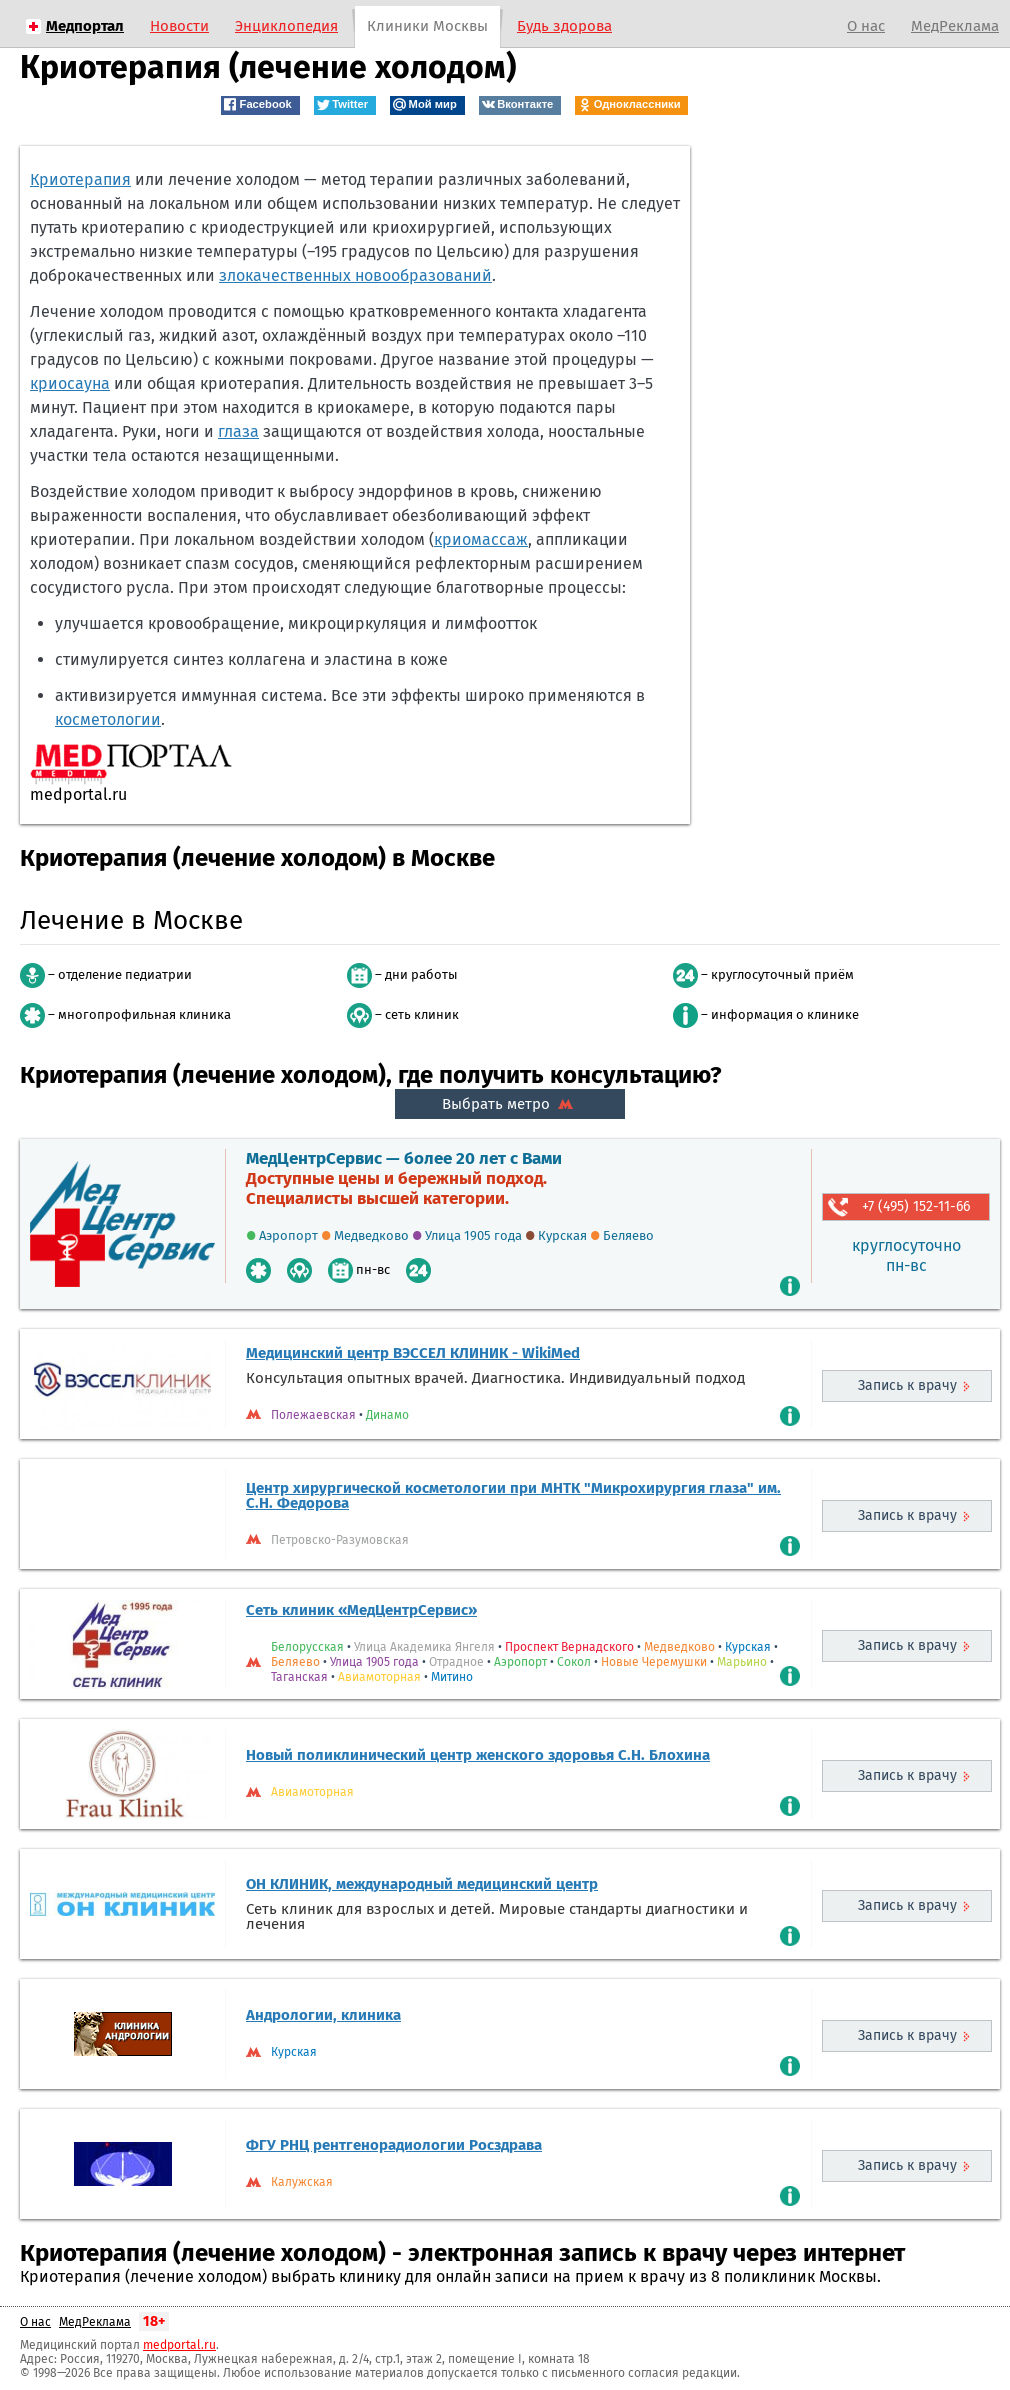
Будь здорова (564, 26)
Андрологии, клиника (323, 2015)
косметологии (108, 719)
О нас (866, 26)
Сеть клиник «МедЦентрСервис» (361, 1610)
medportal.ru (179, 2345)
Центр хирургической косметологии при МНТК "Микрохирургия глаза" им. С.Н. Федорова (513, 1495)
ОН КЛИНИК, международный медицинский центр (422, 1884)
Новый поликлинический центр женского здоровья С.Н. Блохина (478, 1755)
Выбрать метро (510, 1104)
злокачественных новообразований (355, 275)
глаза (238, 431)
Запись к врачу (907, 1385)
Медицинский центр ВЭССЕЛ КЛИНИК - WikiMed (413, 1353)
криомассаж (481, 539)
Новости (179, 26)
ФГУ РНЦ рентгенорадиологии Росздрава (394, 2145)
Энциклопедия (286, 26)
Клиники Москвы (427, 26)
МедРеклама (955, 26)
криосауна (70, 383)
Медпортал (85, 26)
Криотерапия (80, 179)
